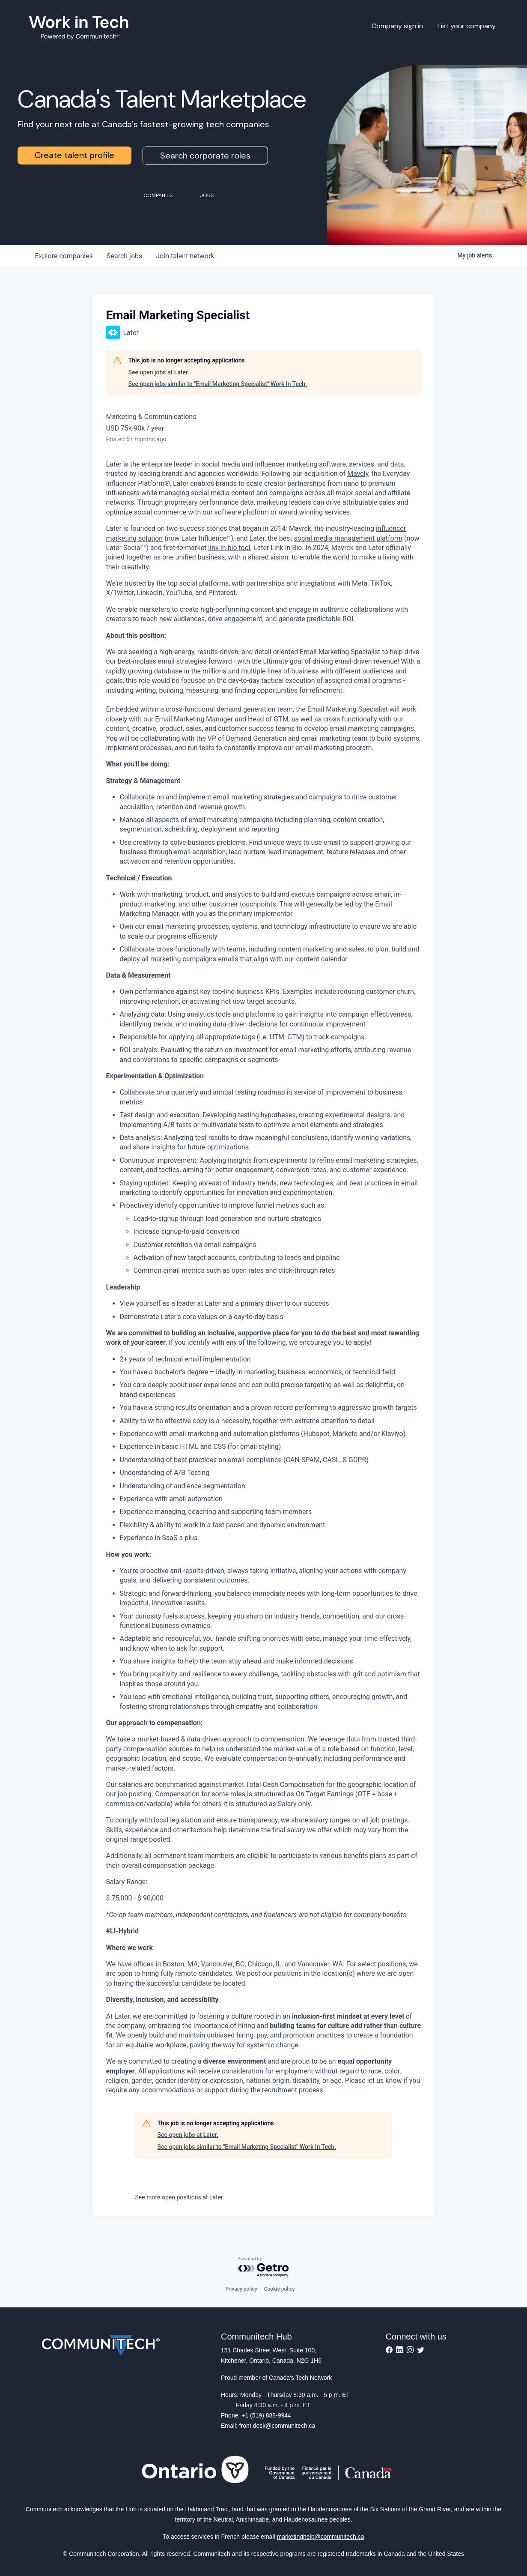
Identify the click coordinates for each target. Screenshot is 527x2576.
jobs (124, 256)
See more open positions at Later (179, 2197)
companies (64, 256)
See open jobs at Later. (158, 372)
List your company (467, 25)
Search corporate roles (205, 155)
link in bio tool (229, 548)
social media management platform (348, 538)
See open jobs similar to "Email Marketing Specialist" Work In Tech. (217, 383)
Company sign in (397, 25)
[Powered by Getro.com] (263, 2267)
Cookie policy (279, 2289)
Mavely (357, 474)
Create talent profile (74, 155)
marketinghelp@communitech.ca (320, 2536)
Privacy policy (241, 2289)
